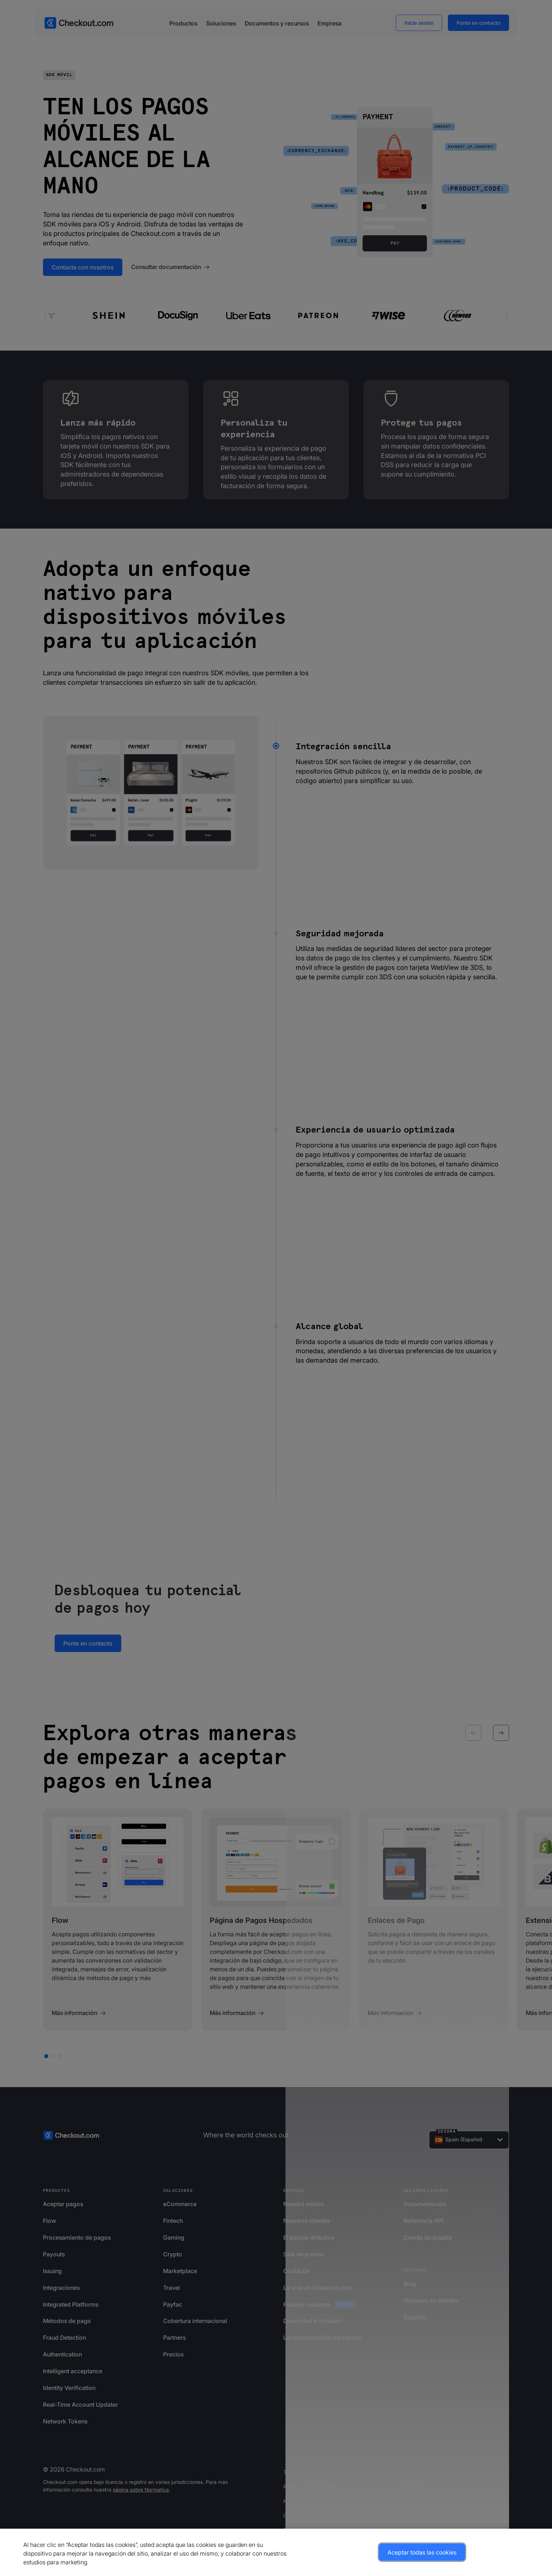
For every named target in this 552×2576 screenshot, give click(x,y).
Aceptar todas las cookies (422, 2552)
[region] (276, 2552)
